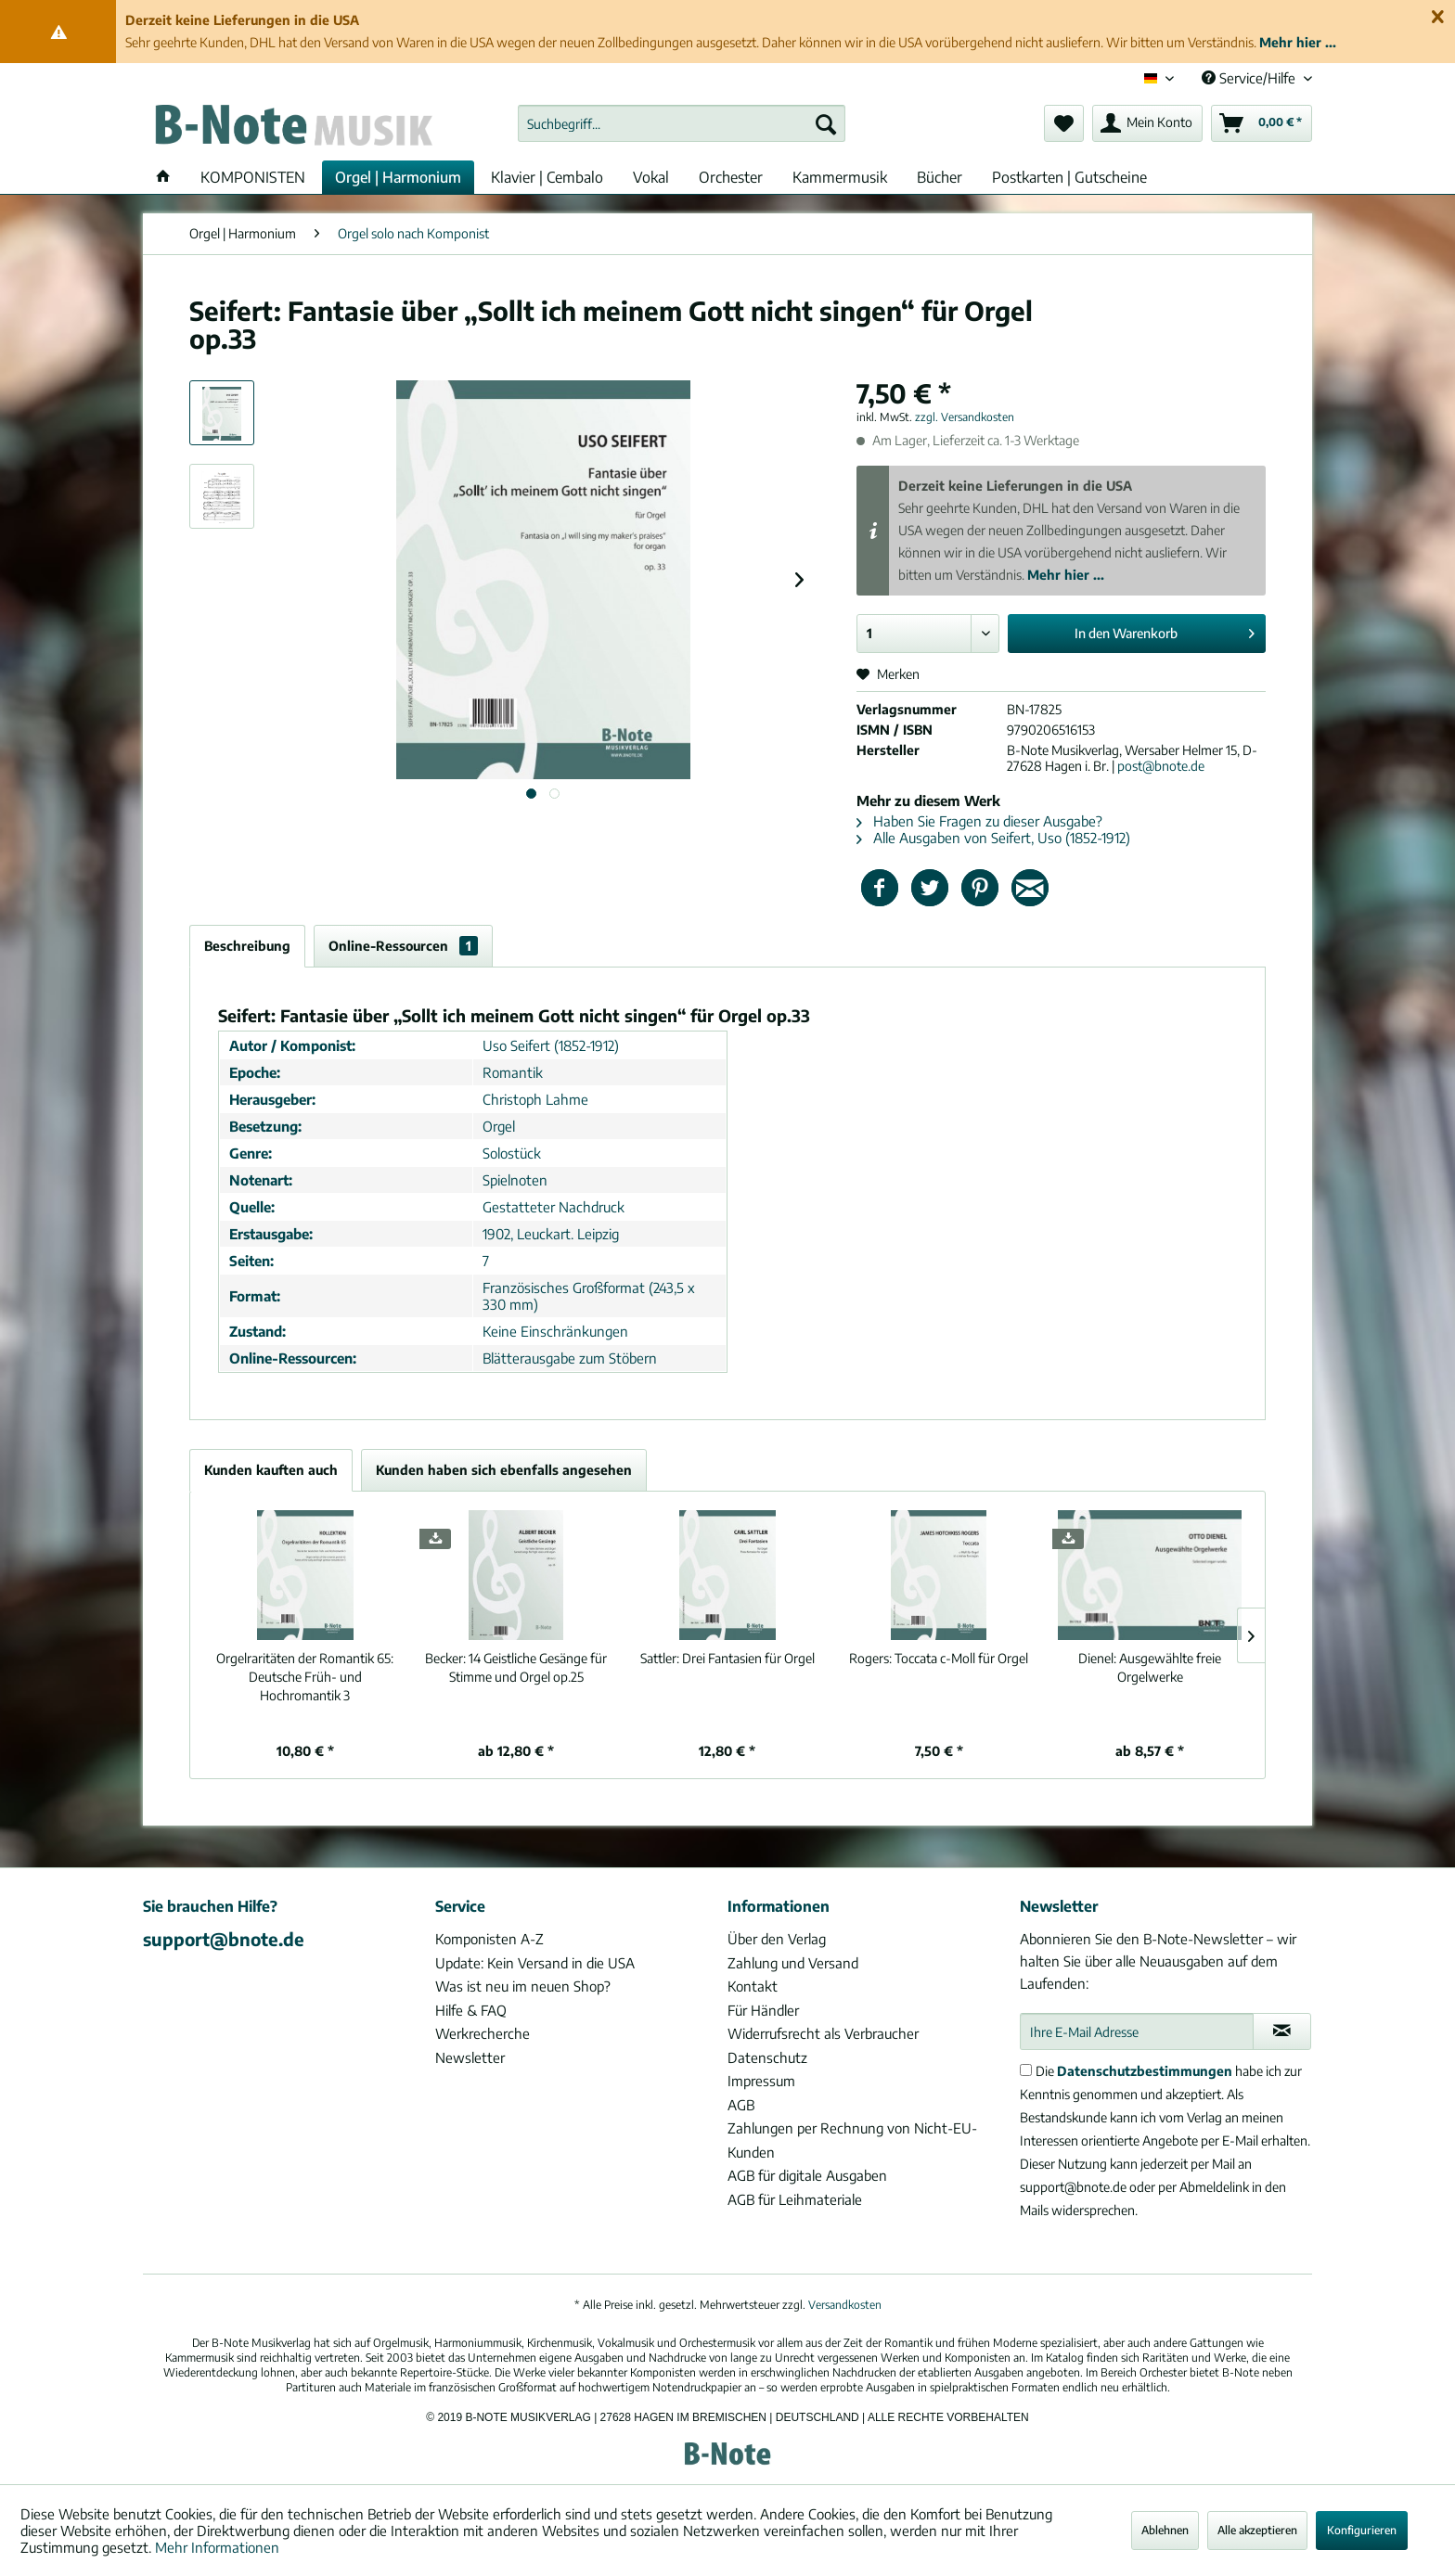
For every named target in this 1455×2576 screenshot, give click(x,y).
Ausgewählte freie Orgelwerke (1149, 1667)
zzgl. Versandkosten (964, 417)
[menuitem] (681, 123)
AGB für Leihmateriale (795, 2199)
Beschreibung (247, 946)
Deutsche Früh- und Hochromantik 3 (304, 1676)
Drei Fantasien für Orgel (727, 1658)
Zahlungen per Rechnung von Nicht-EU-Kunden (852, 2140)
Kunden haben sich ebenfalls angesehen (504, 1470)
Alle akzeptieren (1257, 2530)
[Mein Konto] (1147, 123)
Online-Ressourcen (403, 945)
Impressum (761, 2080)
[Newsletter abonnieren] (1282, 2031)
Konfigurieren (1362, 2530)
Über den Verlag (777, 1938)
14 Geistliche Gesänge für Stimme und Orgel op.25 (516, 1667)
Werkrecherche (482, 2033)
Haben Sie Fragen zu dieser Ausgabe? (979, 821)
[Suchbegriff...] (681, 123)
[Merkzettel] (1064, 123)
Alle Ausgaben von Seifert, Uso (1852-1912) (993, 837)
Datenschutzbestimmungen (1144, 2071)
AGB (741, 2104)
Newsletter (470, 2057)
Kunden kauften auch (271, 1470)
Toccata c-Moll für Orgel (938, 1658)
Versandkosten (845, 2305)
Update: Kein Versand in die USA (535, 1962)
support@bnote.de (223, 1939)
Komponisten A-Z (489, 1938)
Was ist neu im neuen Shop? (523, 1986)
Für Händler (763, 2010)
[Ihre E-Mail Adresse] (1137, 2031)
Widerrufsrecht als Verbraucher (823, 2033)
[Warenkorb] (1261, 123)
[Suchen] (825, 123)
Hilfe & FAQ (471, 2010)
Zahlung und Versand (793, 1962)
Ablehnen (1165, 2530)
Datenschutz (767, 2057)
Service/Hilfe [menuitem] (1250, 78)
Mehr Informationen (217, 2547)
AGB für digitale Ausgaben (807, 2175)
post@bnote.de (1160, 766)
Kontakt (753, 1986)
